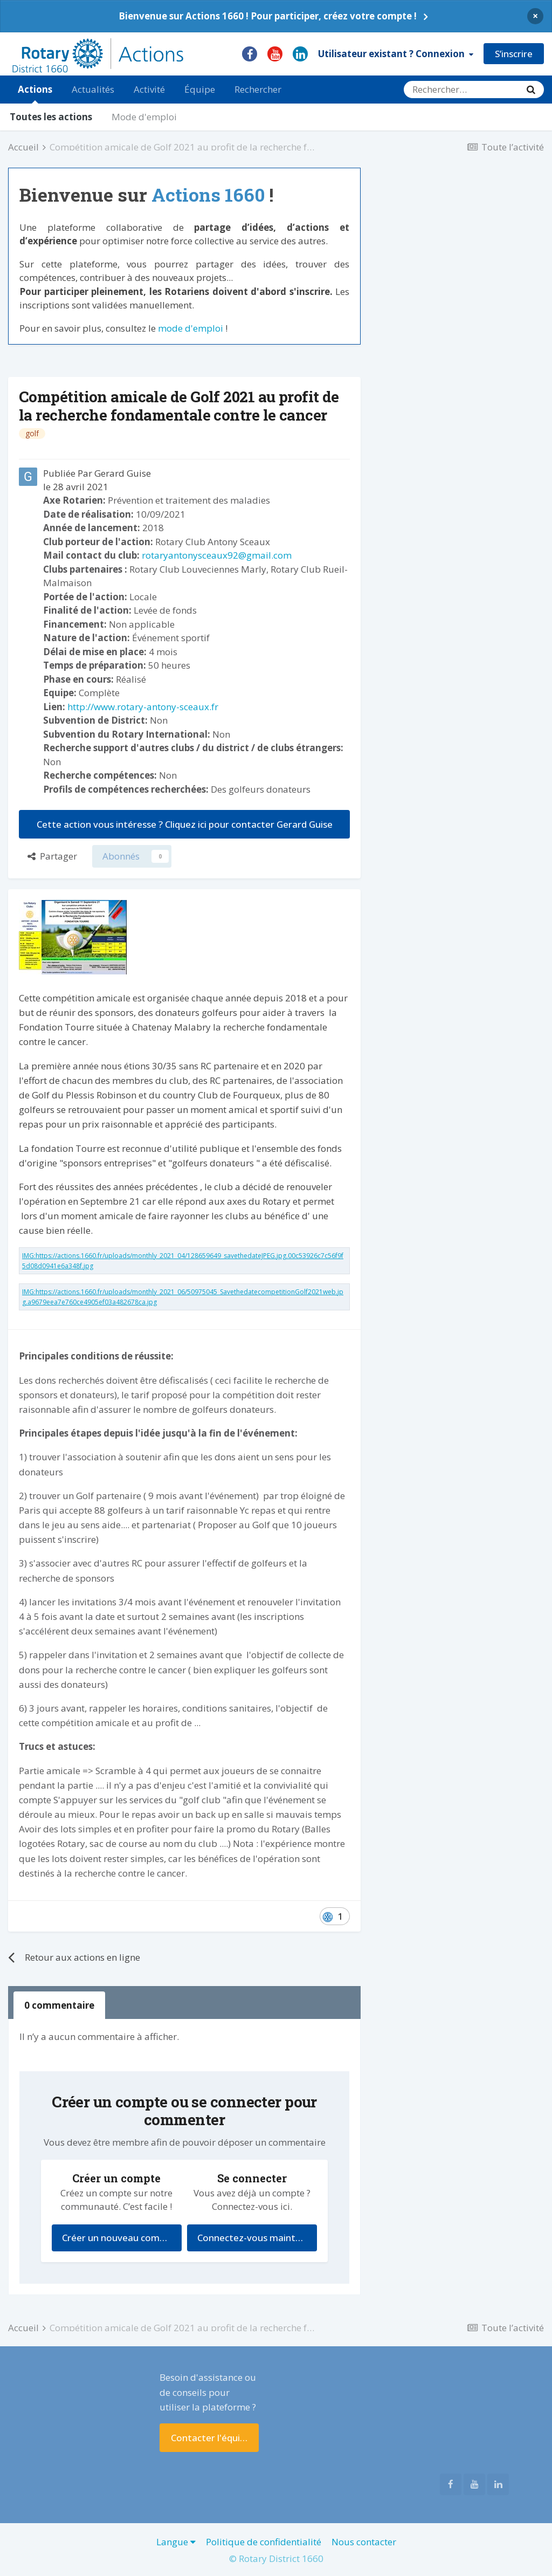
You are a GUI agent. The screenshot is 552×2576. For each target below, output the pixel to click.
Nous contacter (364, 2542)
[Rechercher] (461, 89)
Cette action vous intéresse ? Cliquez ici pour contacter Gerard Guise (185, 824)
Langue (176, 2542)
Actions (35, 93)
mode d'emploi (190, 328)
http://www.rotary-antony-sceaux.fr (142, 706)
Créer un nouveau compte (118, 2237)
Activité (149, 89)
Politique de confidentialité (263, 2542)
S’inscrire (514, 53)
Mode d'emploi (144, 117)
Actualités (93, 89)
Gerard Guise (122, 473)
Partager (52, 856)
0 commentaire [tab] (59, 2005)
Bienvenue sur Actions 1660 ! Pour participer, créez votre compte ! (268, 16)
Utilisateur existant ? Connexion (395, 53)
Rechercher (257, 89)
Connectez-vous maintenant (257, 2237)
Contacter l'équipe (211, 2437)
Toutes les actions (51, 117)
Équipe (199, 89)
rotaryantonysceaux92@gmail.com (217, 555)
